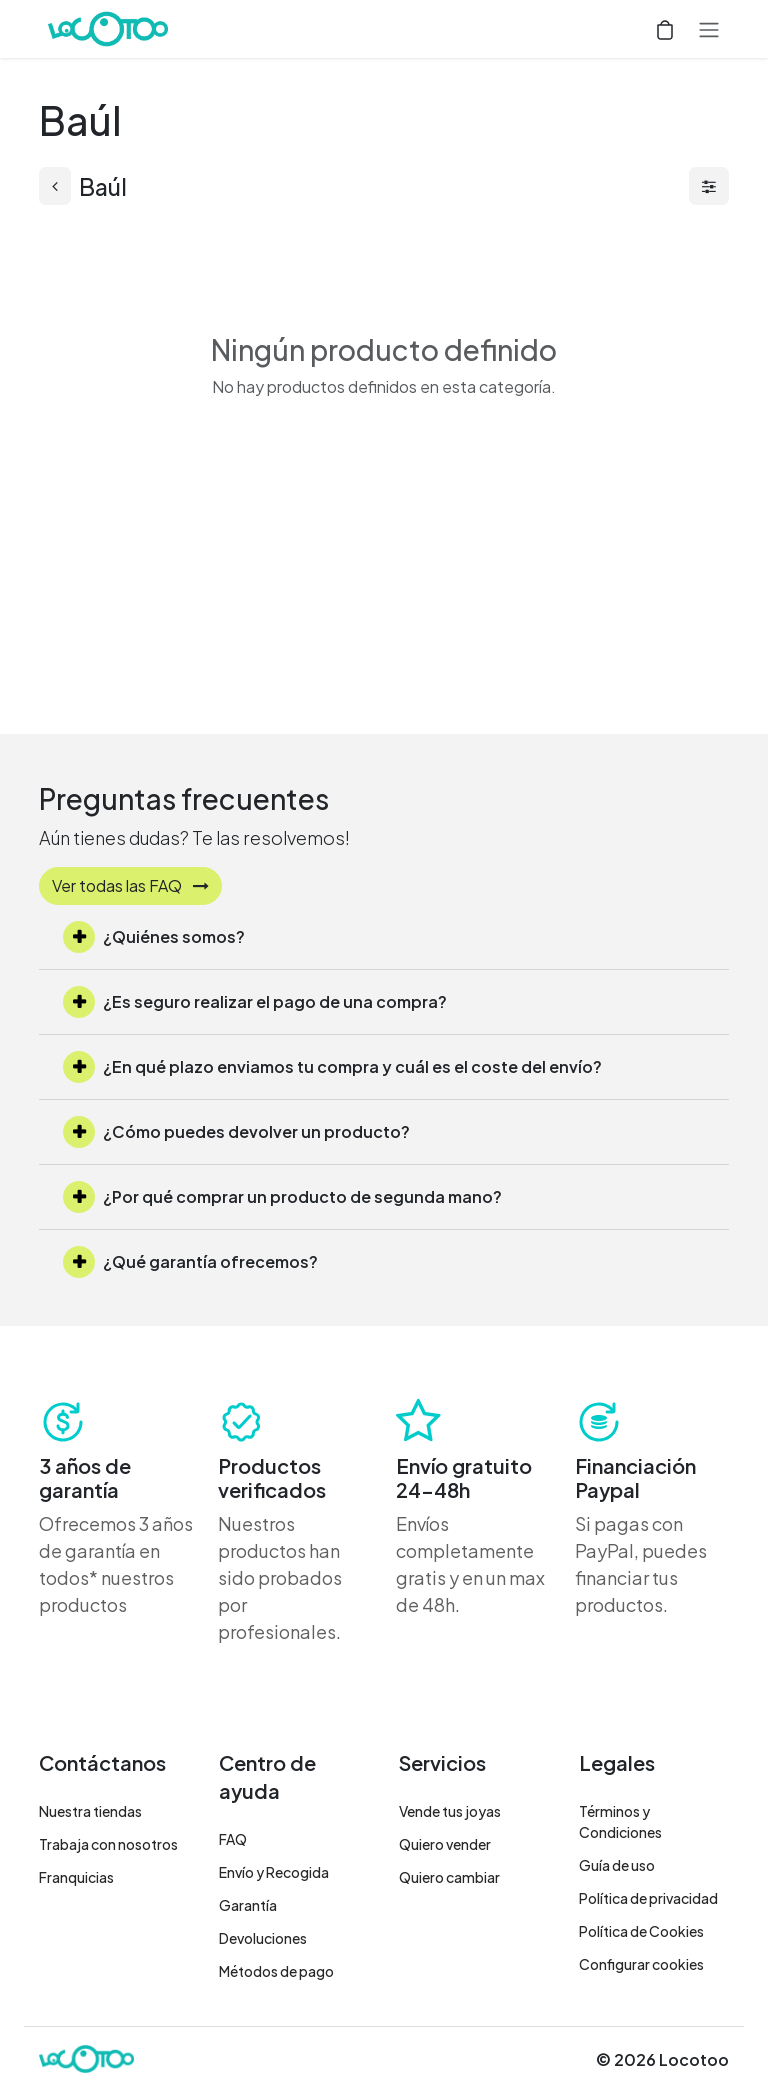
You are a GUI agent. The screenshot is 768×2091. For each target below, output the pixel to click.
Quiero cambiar (449, 1877)
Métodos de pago (276, 1971)
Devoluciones (263, 1938)
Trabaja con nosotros (108, 1844)
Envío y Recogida (274, 1872)
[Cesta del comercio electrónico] (665, 29)
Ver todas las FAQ (130, 885)
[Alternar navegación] (709, 29)
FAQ (233, 1839)
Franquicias (76, 1877)
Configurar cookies (641, 1964)
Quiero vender (445, 1844)
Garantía (248, 1905)
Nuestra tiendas (90, 1811)
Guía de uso (617, 1865)
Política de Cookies (641, 1931)
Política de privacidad (648, 1898)
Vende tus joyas (450, 1811)
